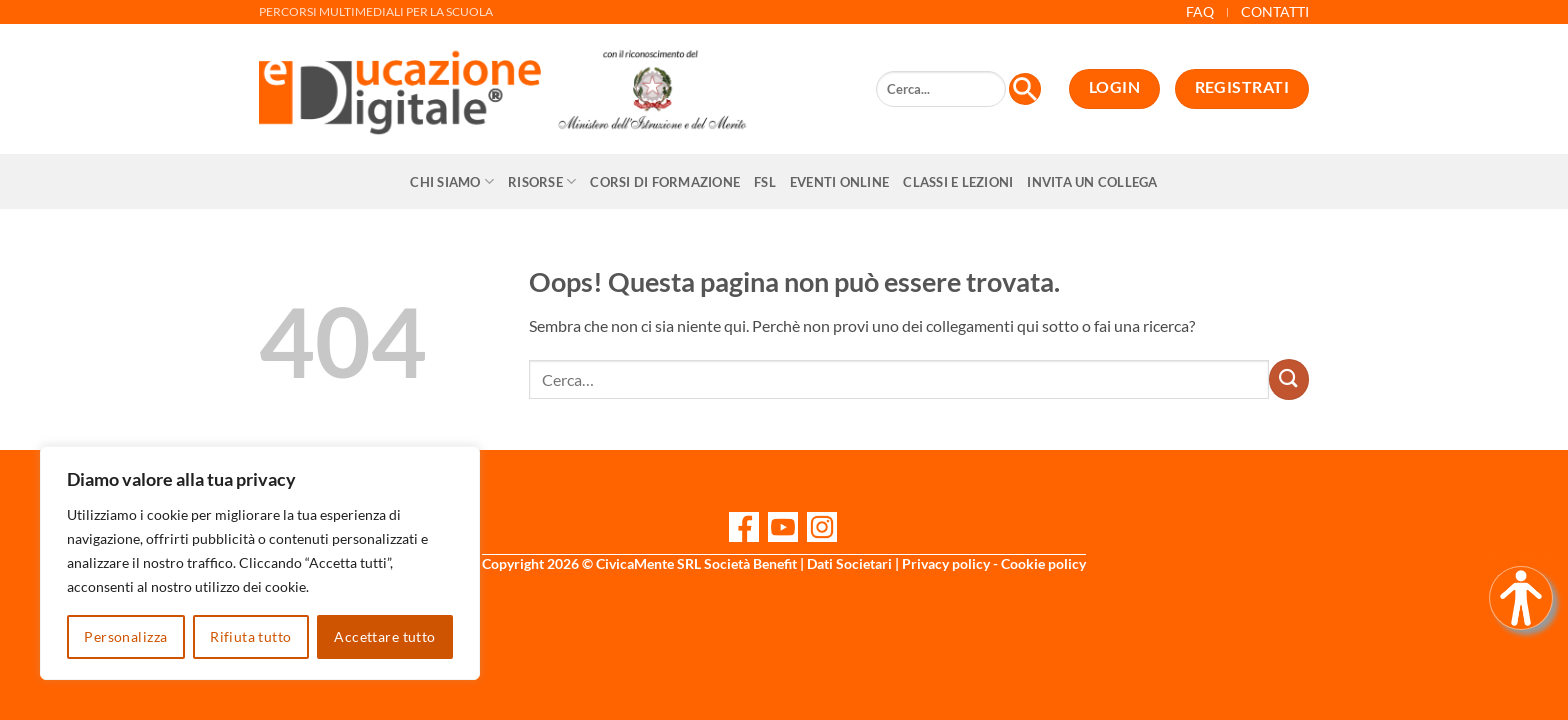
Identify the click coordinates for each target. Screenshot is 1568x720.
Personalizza (125, 636)
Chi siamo (452, 181)
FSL (765, 182)
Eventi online (839, 182)
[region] (260, 563)
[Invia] (1289, 379)
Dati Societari (849, 563)
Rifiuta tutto (250, 636)
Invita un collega (1092, 182)
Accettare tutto (384, 636)
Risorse (542, 181)
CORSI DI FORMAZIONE (665, 182)
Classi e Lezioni (958, 182)
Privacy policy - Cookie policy (994, 563)
